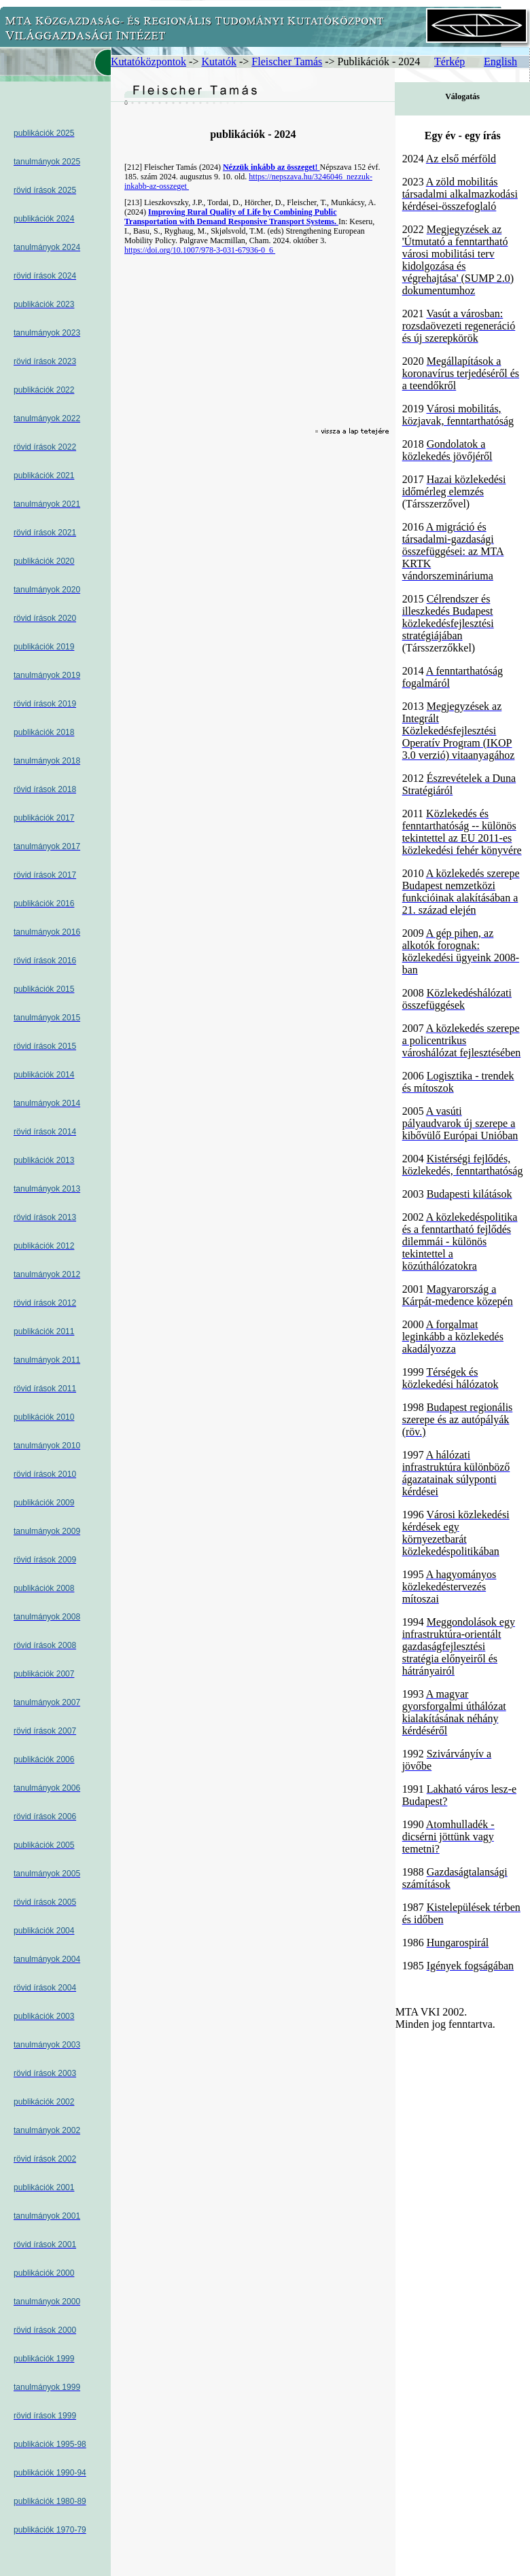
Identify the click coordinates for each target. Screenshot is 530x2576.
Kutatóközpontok (148, 61)
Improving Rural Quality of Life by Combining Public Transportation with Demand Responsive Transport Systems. (231, 216)
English (500, 61)
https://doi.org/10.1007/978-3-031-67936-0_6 (199, 250)
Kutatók (218, 61)
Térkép (449, 61)
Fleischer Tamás (286, 61)
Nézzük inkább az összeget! (271, 167)
